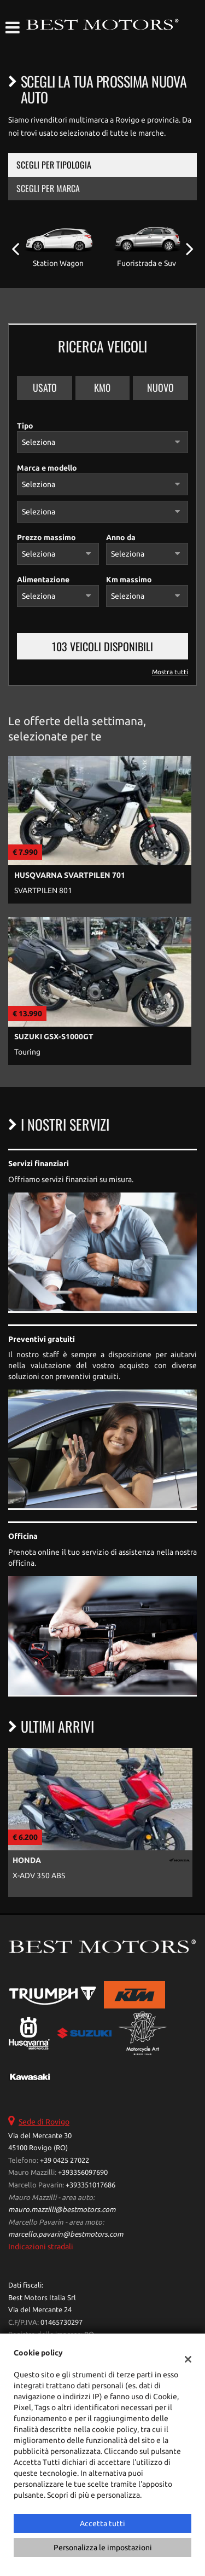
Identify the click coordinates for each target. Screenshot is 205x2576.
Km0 (102, 387)
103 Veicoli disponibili (102, 646)
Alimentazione (43, 579)
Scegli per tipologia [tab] (53, 164)
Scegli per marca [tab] (48, 188)
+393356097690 (83, 2172)
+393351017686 (90, 2185)
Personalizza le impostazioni (103, 2547)
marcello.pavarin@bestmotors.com (65, 2234)
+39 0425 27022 (64, 2160)
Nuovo (160, 387)
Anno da (121, 537)
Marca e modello (47, 468)
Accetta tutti (102, 2523)
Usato (45, 387)
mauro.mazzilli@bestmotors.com (61, 2209)
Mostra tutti (170, 671)
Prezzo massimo (46, 537)
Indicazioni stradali (40, 2246)
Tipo (25, 425)
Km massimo (129, 579)
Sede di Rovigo (44, 2121)
